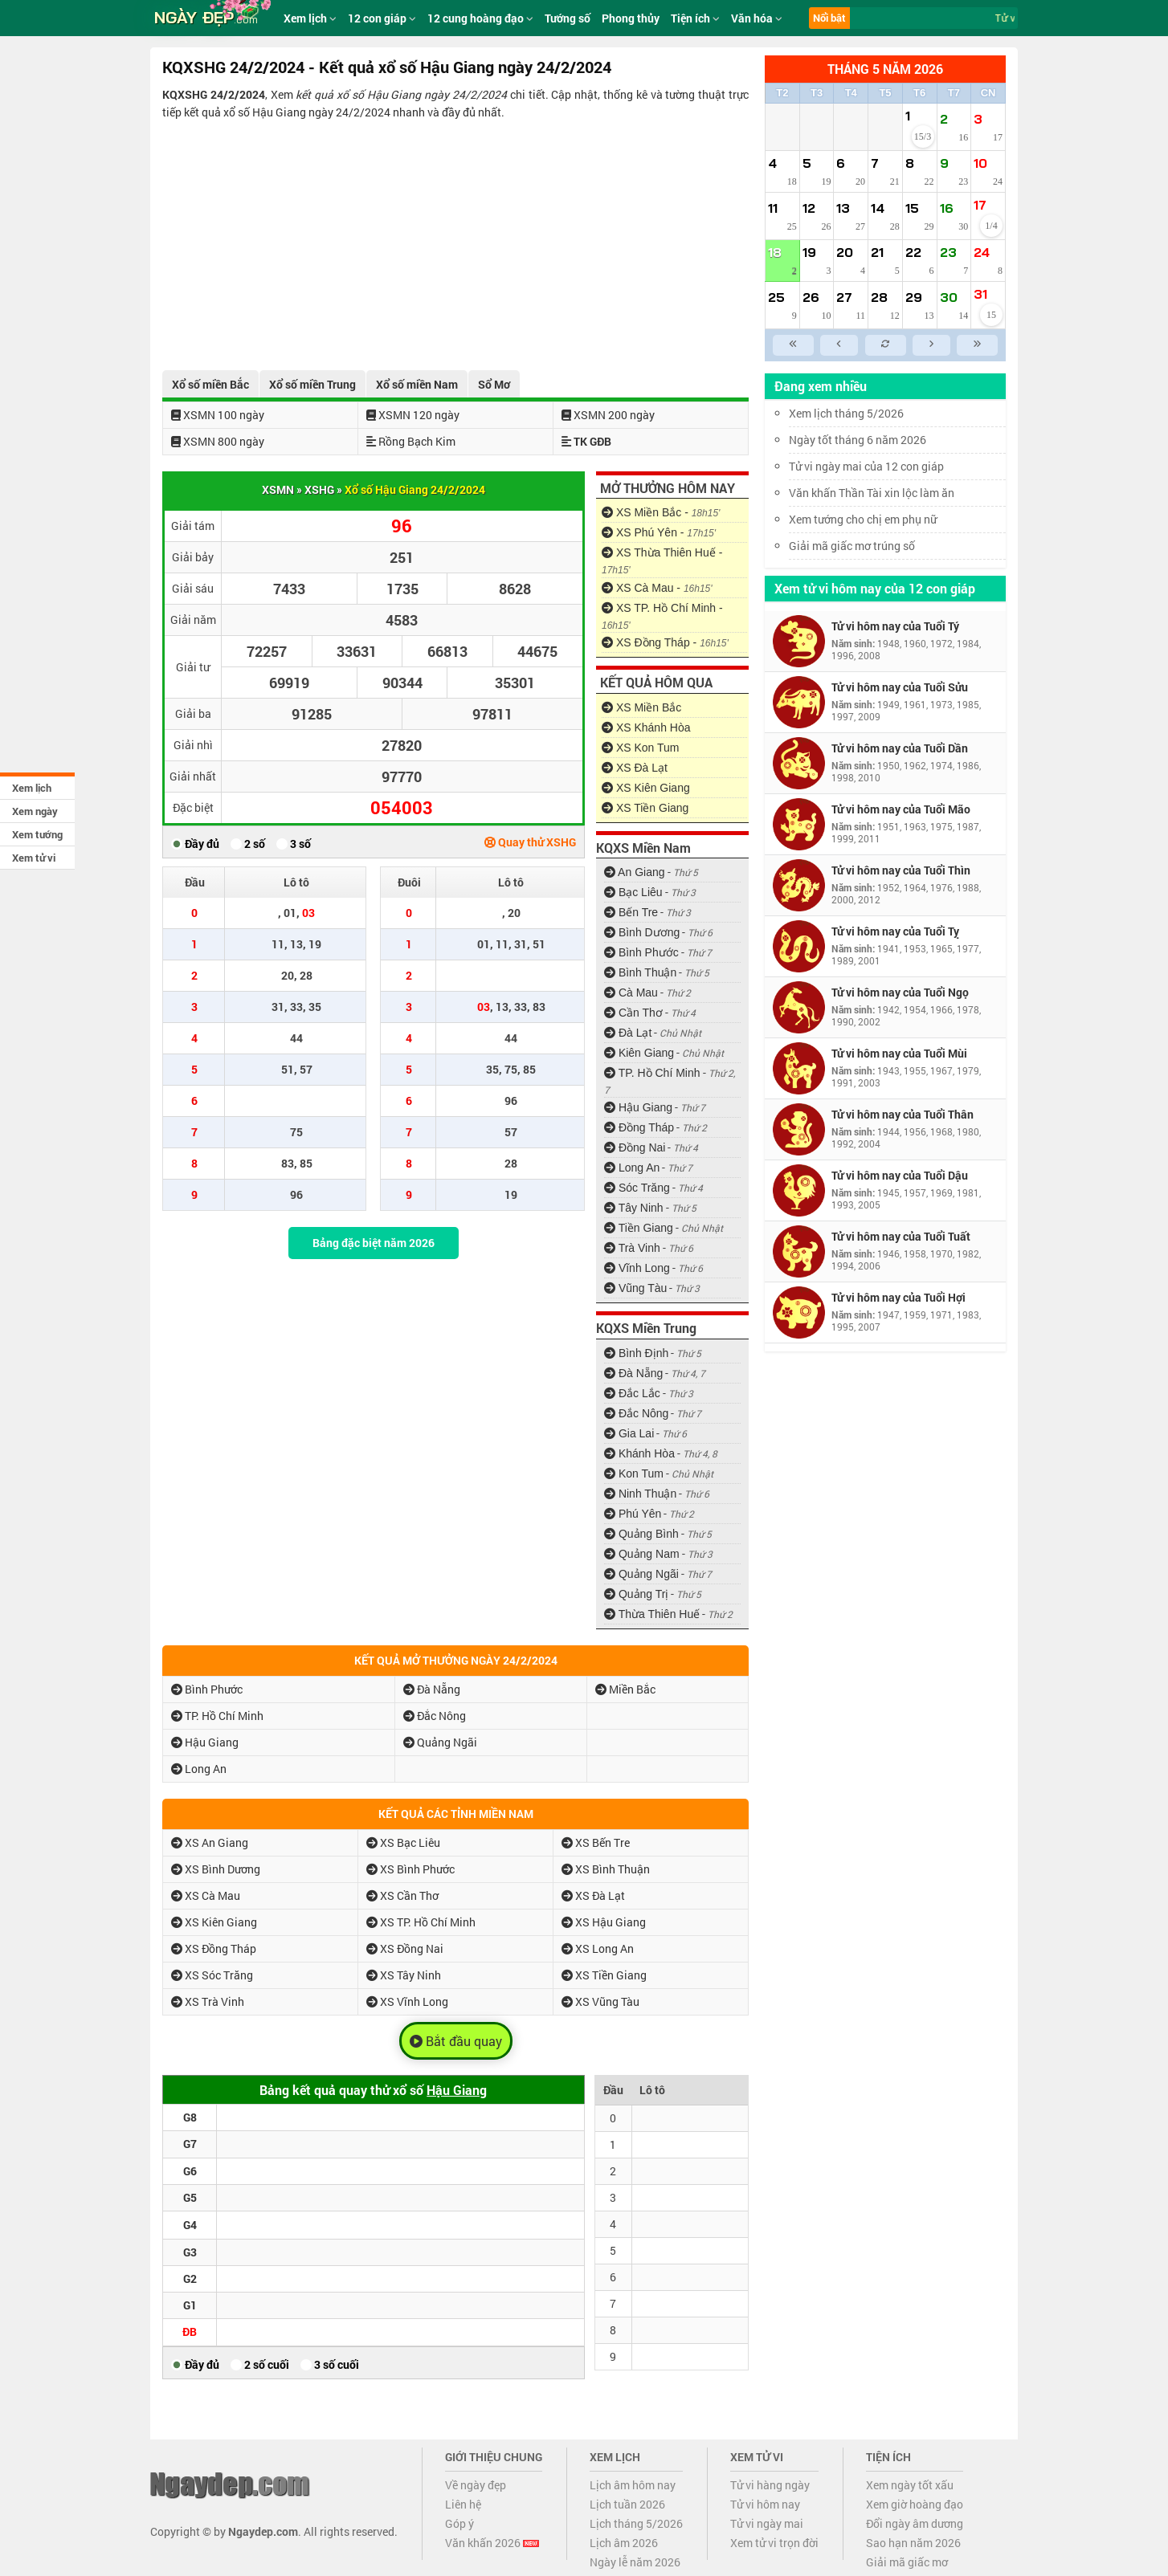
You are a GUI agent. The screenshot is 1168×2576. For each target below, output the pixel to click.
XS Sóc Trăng (212, 1975)
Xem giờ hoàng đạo (914, 2504)
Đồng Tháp (639, 1127)
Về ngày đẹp (475, 2484)
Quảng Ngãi (641, 1573)
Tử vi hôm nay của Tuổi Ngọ (900, 992)
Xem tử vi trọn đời (774, 2542)
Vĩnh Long (637, 1268)
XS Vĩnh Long (407, 2001)
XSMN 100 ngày (217, 414)
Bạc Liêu (633, 892)
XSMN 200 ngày (608, 414)
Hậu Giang (638, 1107)
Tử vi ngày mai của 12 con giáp (866, 466)
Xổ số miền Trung (312, 384)
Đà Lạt (627, 1032)
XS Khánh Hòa (646, 727)
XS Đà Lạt (635, 767)
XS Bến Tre (596, 1842)
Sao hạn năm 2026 (913, 2542)
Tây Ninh (634, 1207)
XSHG (319, 489)
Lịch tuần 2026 (627, 2504)
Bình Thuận (640, 972)
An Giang (634, 872)
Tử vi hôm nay (765, 2504)
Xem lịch (31, 788)
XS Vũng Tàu (600, 2001)
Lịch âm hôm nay (633, 2484)
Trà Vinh (632, 1247)
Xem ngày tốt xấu (910, 2484)
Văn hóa (756, 18)
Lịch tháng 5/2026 (636, 2523)
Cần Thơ (633, 1012)
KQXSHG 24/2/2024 (213, 94)
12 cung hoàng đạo (480, 18)
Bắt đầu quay (456, 2041)
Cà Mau (631, 992)
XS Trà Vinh (207, 2001)
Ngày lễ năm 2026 (635, 2562)
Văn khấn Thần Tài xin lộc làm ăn (871, 492)
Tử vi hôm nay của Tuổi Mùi (899, 1053)
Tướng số (567, 18)
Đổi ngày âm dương (914, 2523)
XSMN (278, 489)
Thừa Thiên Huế (652, 1614)
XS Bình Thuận (606, 1869)
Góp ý (459, 2523)
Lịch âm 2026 (624, 2542)
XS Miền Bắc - (661, 512)
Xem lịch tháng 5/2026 (846, 413)
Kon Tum (634, 1473)
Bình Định (636, 1353)
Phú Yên (632, 1513)
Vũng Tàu (635, 1288)
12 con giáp (382, 18)
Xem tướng (37, 834)
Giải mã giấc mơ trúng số (852, 545)
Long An (632, 1167)
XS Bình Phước (410, 1869)
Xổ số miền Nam (417, 384)
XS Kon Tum (640, 747)
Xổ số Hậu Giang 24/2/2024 (415, 489)
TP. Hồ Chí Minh (652, 1072)
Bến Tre (631, 912)
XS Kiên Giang (646, 787)
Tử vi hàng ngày (770, 2484)
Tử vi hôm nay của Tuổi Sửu (899, 687)
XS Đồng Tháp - (665, 642)
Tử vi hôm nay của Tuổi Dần (899, 748)
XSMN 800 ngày (217, 441)
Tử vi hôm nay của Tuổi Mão (900, 809)
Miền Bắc (625, 1689)
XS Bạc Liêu (403, 1842)
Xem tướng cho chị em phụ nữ (863, 519)
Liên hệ (463, 2504)
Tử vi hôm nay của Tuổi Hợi (898, 1297)
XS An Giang (209, 1842)
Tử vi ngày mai (766, 2523)
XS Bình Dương (215, 1869)
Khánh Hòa (639, 1453)
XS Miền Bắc (641, 707)
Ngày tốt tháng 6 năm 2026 (869, 439)
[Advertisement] (455, 241)
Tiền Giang (638, 1227)
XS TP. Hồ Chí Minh (421, 1922)
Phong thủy (631, 18)
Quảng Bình (641, 1533)
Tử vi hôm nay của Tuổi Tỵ (895, 931)
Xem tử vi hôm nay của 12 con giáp (874, 588)
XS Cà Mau (205, 1895)
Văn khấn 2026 (492, 2542)
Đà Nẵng (633, 1373)
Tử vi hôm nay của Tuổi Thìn (900, 870)
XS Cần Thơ (402, 1895)
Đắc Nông (636, 1413)
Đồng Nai (634, 1147)
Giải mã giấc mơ (907, 2562)
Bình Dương (642, 932)
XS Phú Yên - (659, 532)
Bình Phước (641, 952)
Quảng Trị (636, 1594)
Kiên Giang (639, 1052)
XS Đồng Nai (404, 1948)
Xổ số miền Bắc (210, 384)
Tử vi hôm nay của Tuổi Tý (895, 626)
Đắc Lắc (632, 1393)
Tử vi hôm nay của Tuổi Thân (902, 1114)
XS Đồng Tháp (213, 1948)
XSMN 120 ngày (412, 414)
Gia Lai (629, 1433)
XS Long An (598, 1948)
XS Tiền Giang (645, 807)
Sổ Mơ (494, 384)
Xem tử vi (33, 857)
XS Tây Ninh (403, 1975)
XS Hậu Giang (604, 1922)
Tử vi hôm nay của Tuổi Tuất (900, 1236)
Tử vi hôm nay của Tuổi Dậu (899, 1175)
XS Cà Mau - (657, 587)
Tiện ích (695, 18)
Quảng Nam (642, 1553)
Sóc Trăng (637, 1187)
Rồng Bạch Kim (410, 441)
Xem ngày (35, 811)
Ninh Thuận (640, 1493)
